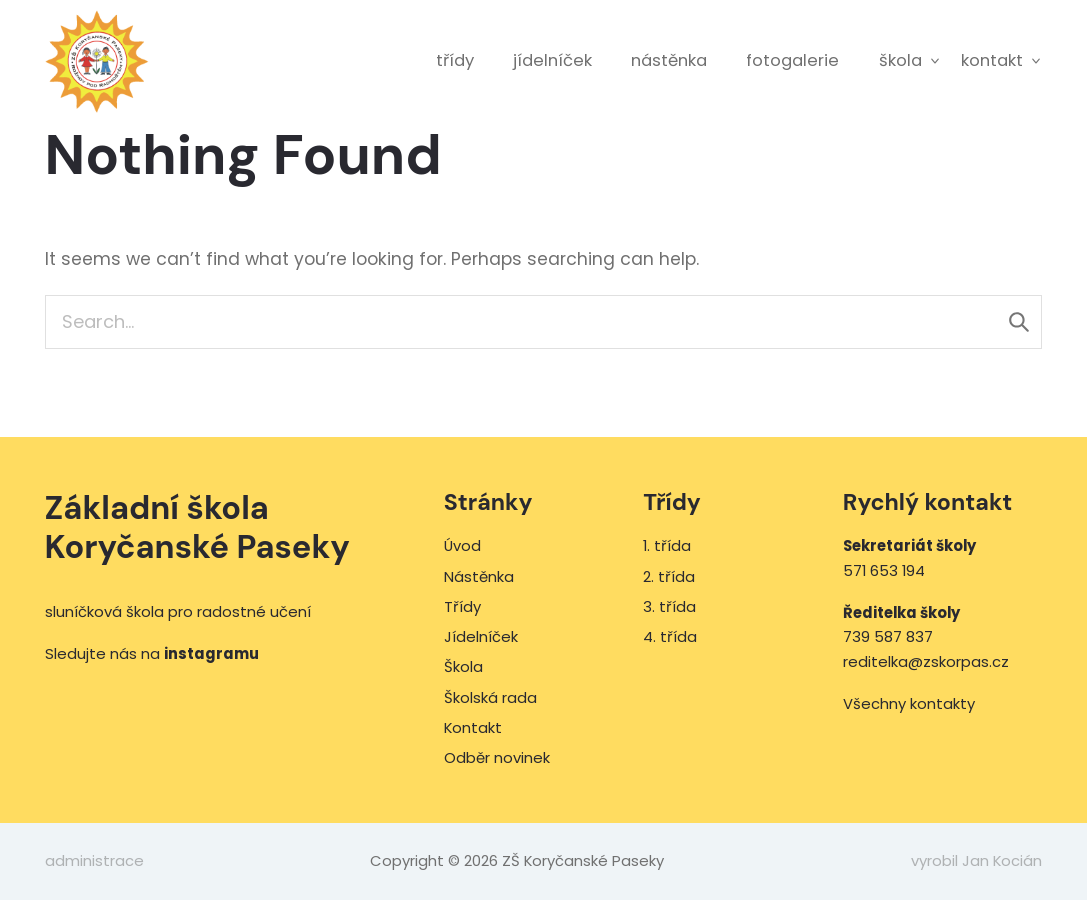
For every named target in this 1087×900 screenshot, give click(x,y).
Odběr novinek (497, 757)
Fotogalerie (792, 60)
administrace (94, 860)
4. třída (670, 636)
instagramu (211, 653)
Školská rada (490, 697)
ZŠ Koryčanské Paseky (97, 61)
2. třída (669, 576)
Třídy (455, 60)
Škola (900, 60)
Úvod (462, 545)
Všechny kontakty (909, 703)
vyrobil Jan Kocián (976, 860)
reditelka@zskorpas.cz (926, 661)
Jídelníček (552, 60)
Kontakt (992, 60)
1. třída (667, 545)
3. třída (669, 606)
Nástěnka (669, 60)
